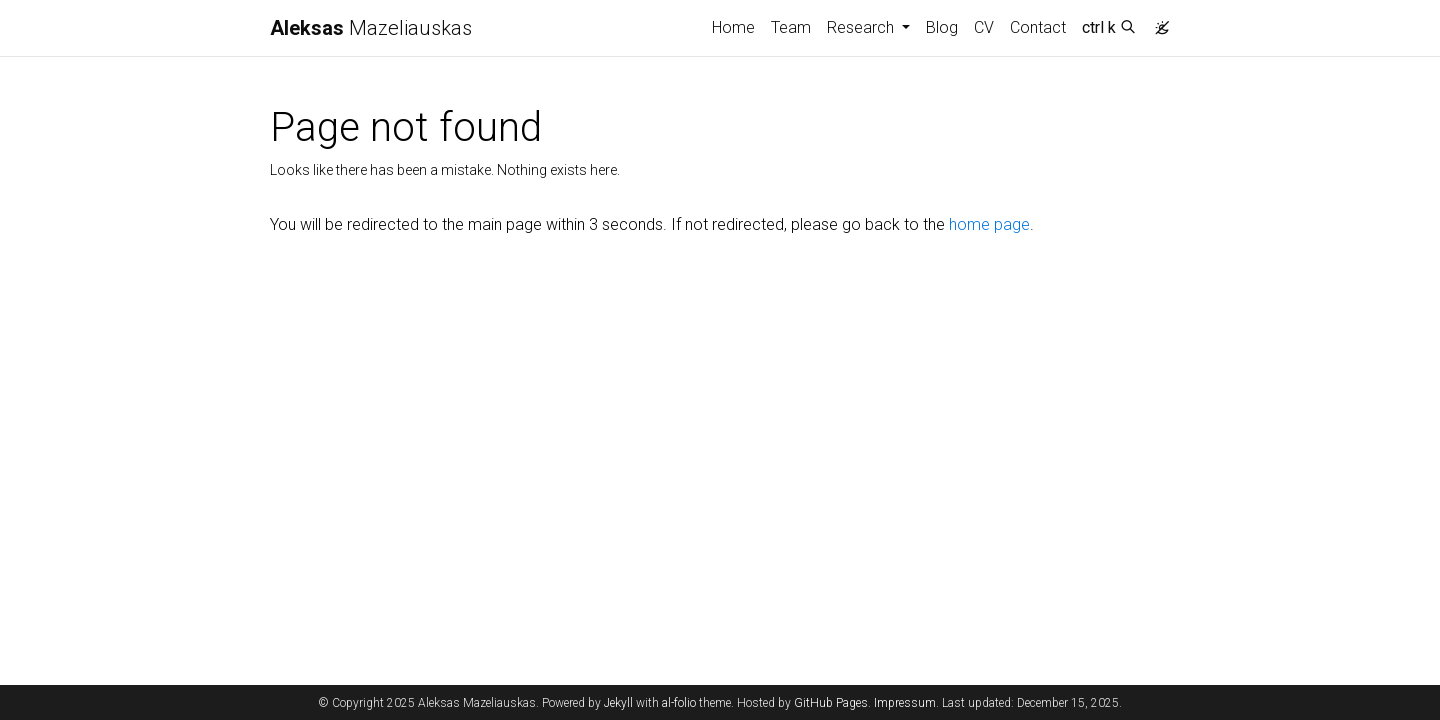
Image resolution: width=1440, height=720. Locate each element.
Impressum (905, 703)
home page (989, 224)
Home (733, 27)
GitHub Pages (831, 703)
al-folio (679, 703)
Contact (1038, 27)
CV (984, 27)
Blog (942, 27)
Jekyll (618, 703)
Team (791, 27)
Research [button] (862, 27)
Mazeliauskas (371, 28)
